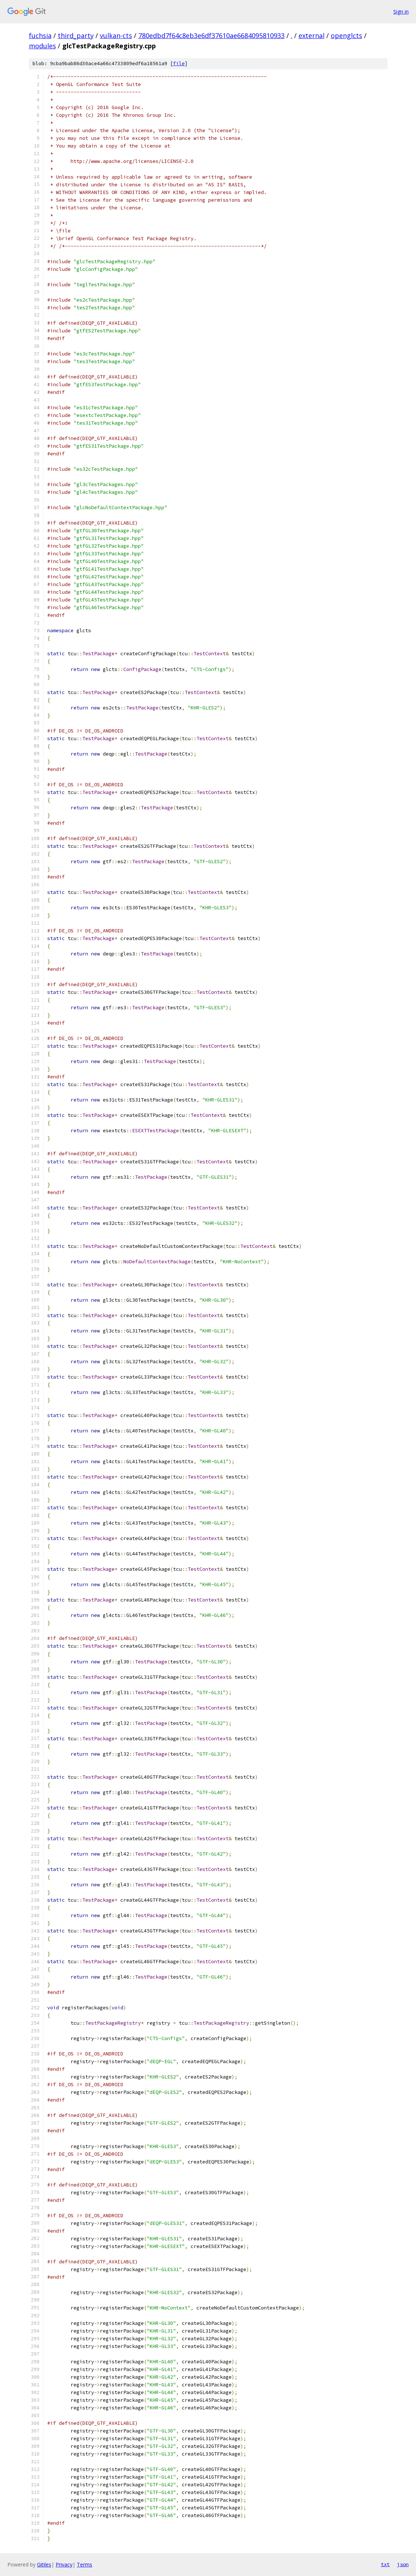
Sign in (401, 11)
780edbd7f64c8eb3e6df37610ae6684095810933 (211, 35)
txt (385, 2564)
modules (42, 45)
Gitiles (44, 2564)
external (312, 35)
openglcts (346, 35)
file (179, 63)
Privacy (64, 2564)
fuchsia (40, 35)
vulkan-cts (116, 35)
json (403, 2564)
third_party (76, 35)
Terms (84, 2564)
